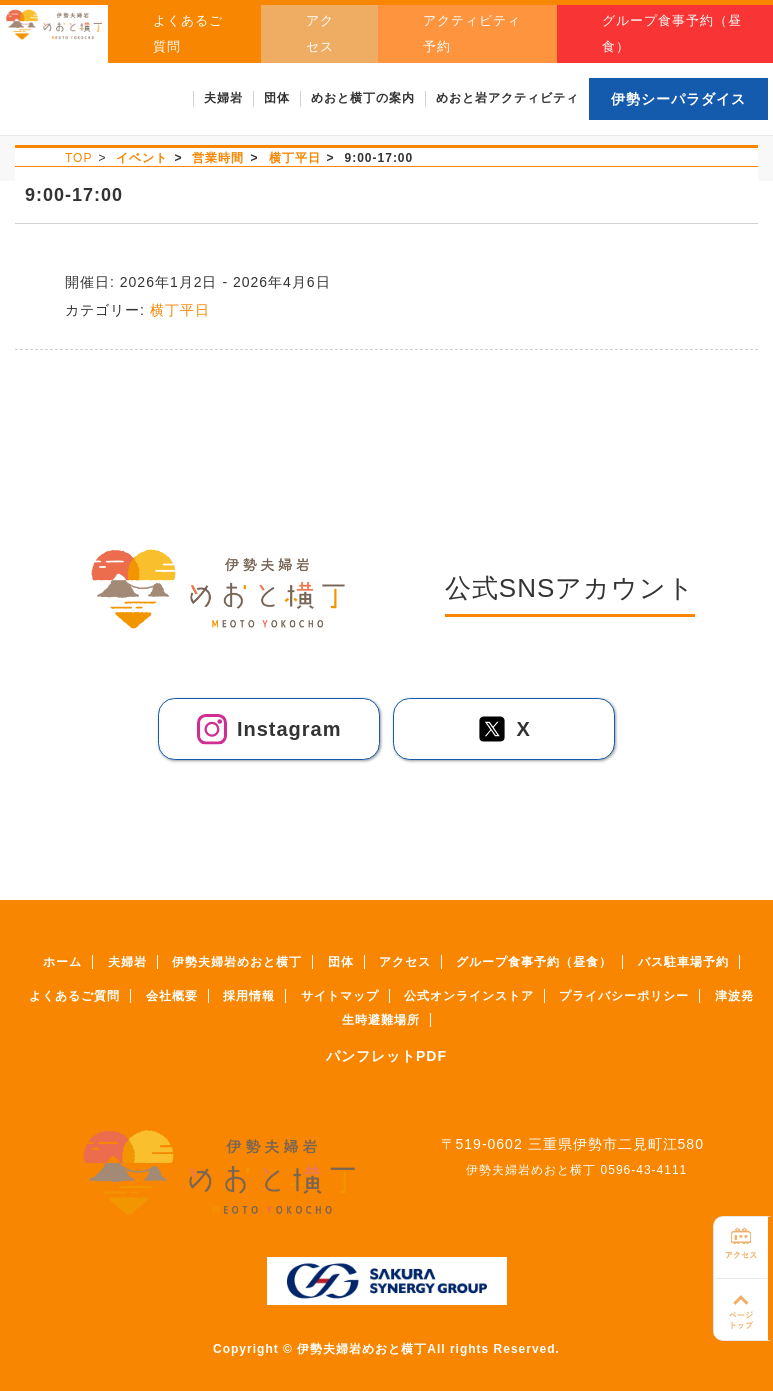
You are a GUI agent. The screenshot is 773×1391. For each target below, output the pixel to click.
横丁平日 (295, 158)
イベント (142, 158)
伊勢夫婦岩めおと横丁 (237, 962)
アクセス (360, 33)
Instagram (260, 729)
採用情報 (249, 996)
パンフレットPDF (386, 1056)
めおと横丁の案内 (363, 98)
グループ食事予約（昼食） (675, 33)
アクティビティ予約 (496, 33)
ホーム (62, 962)
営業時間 (218, 158)
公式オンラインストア (469, 996)
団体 (341, 962)
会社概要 (172, 996)
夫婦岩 (127, 962)
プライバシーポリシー (624, 996)
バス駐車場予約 (683, 962)
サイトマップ (340, 996)
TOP (78, 158)
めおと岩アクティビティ (507, 98)
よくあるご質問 (232, 33)
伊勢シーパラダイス (678, 99)
